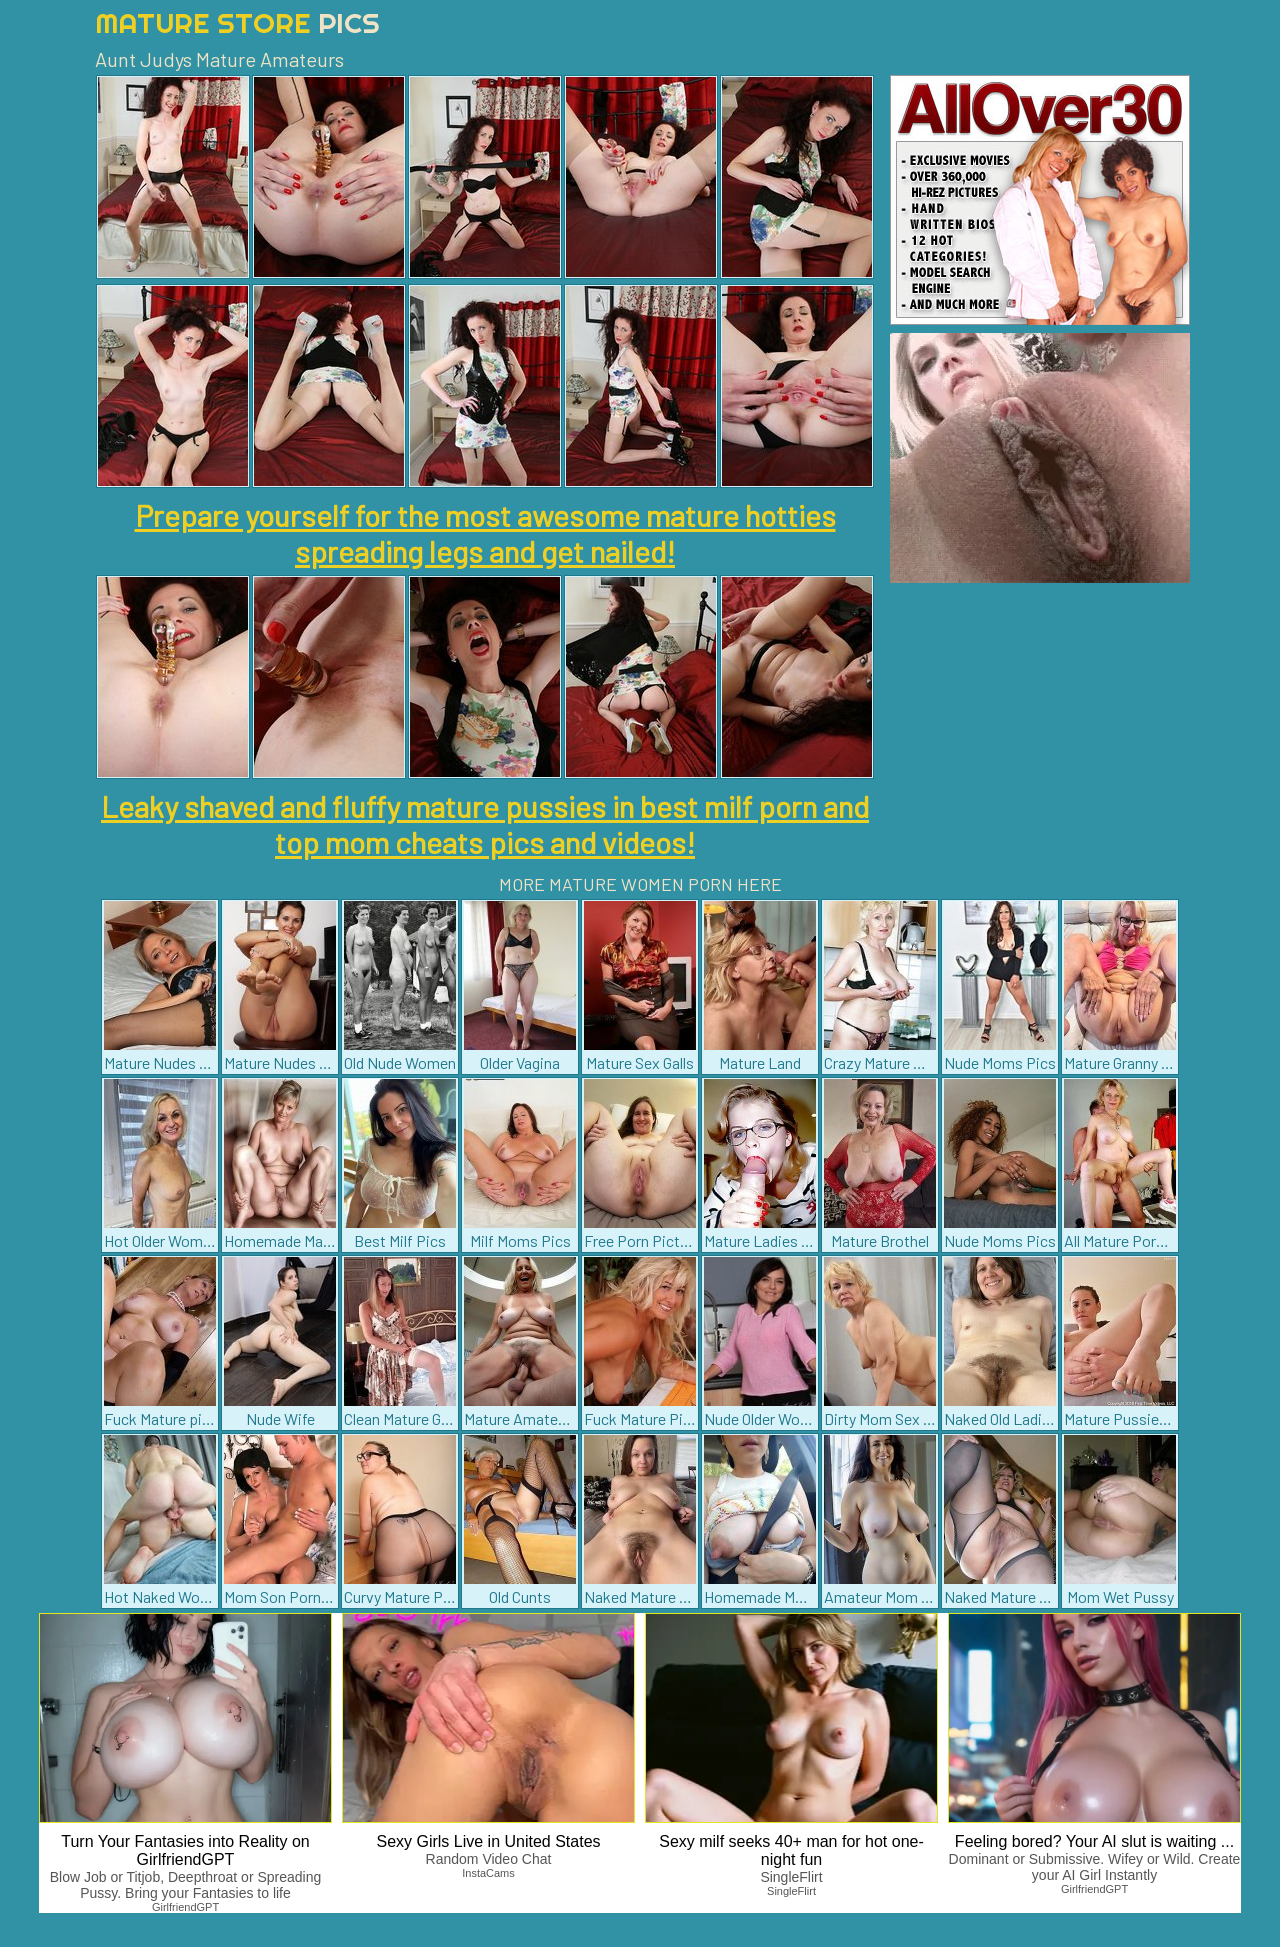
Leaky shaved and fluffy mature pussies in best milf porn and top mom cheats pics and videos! (485, 824)
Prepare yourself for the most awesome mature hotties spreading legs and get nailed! (485, 533)
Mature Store (237, 22)
